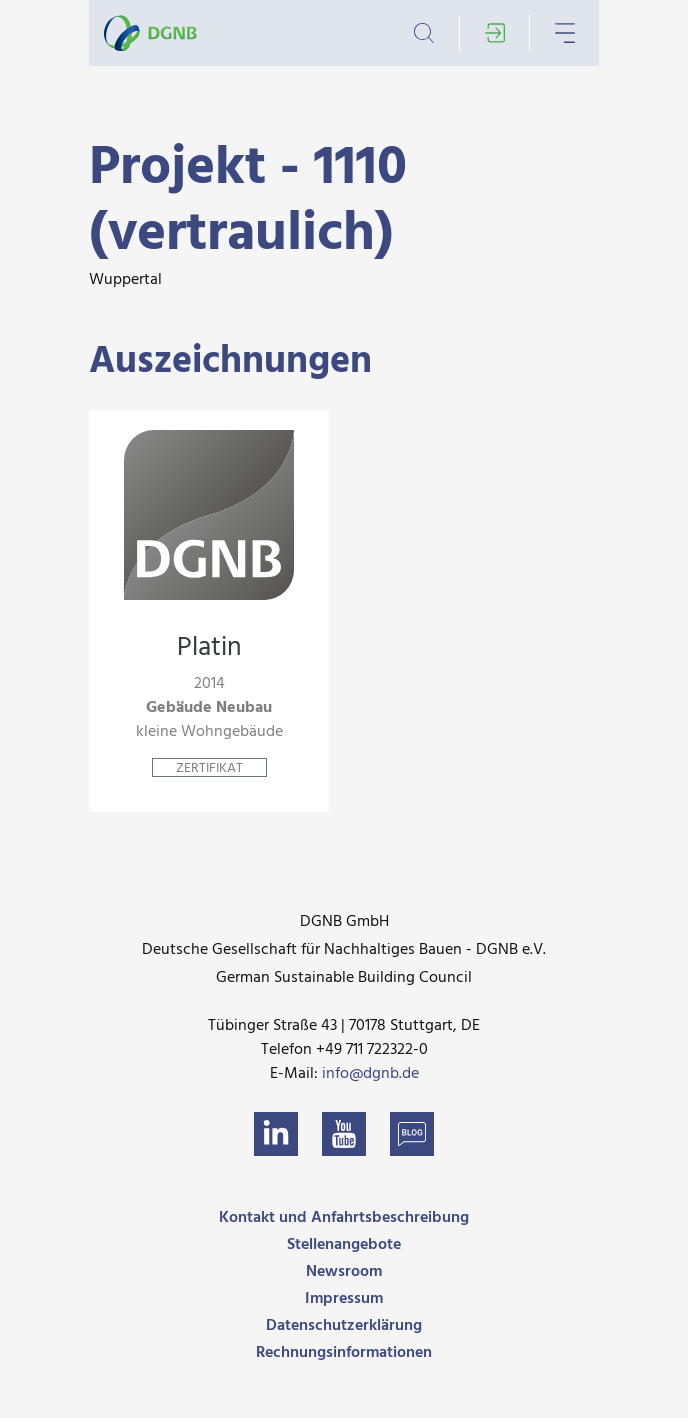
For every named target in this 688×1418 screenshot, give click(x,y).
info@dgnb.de (370, 1074)
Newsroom (344, 1272)
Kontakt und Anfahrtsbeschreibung (344, 1218)
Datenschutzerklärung (344, 1326)
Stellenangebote (344, 1245)
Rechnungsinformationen (344, 1353)
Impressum (344, 1299)
